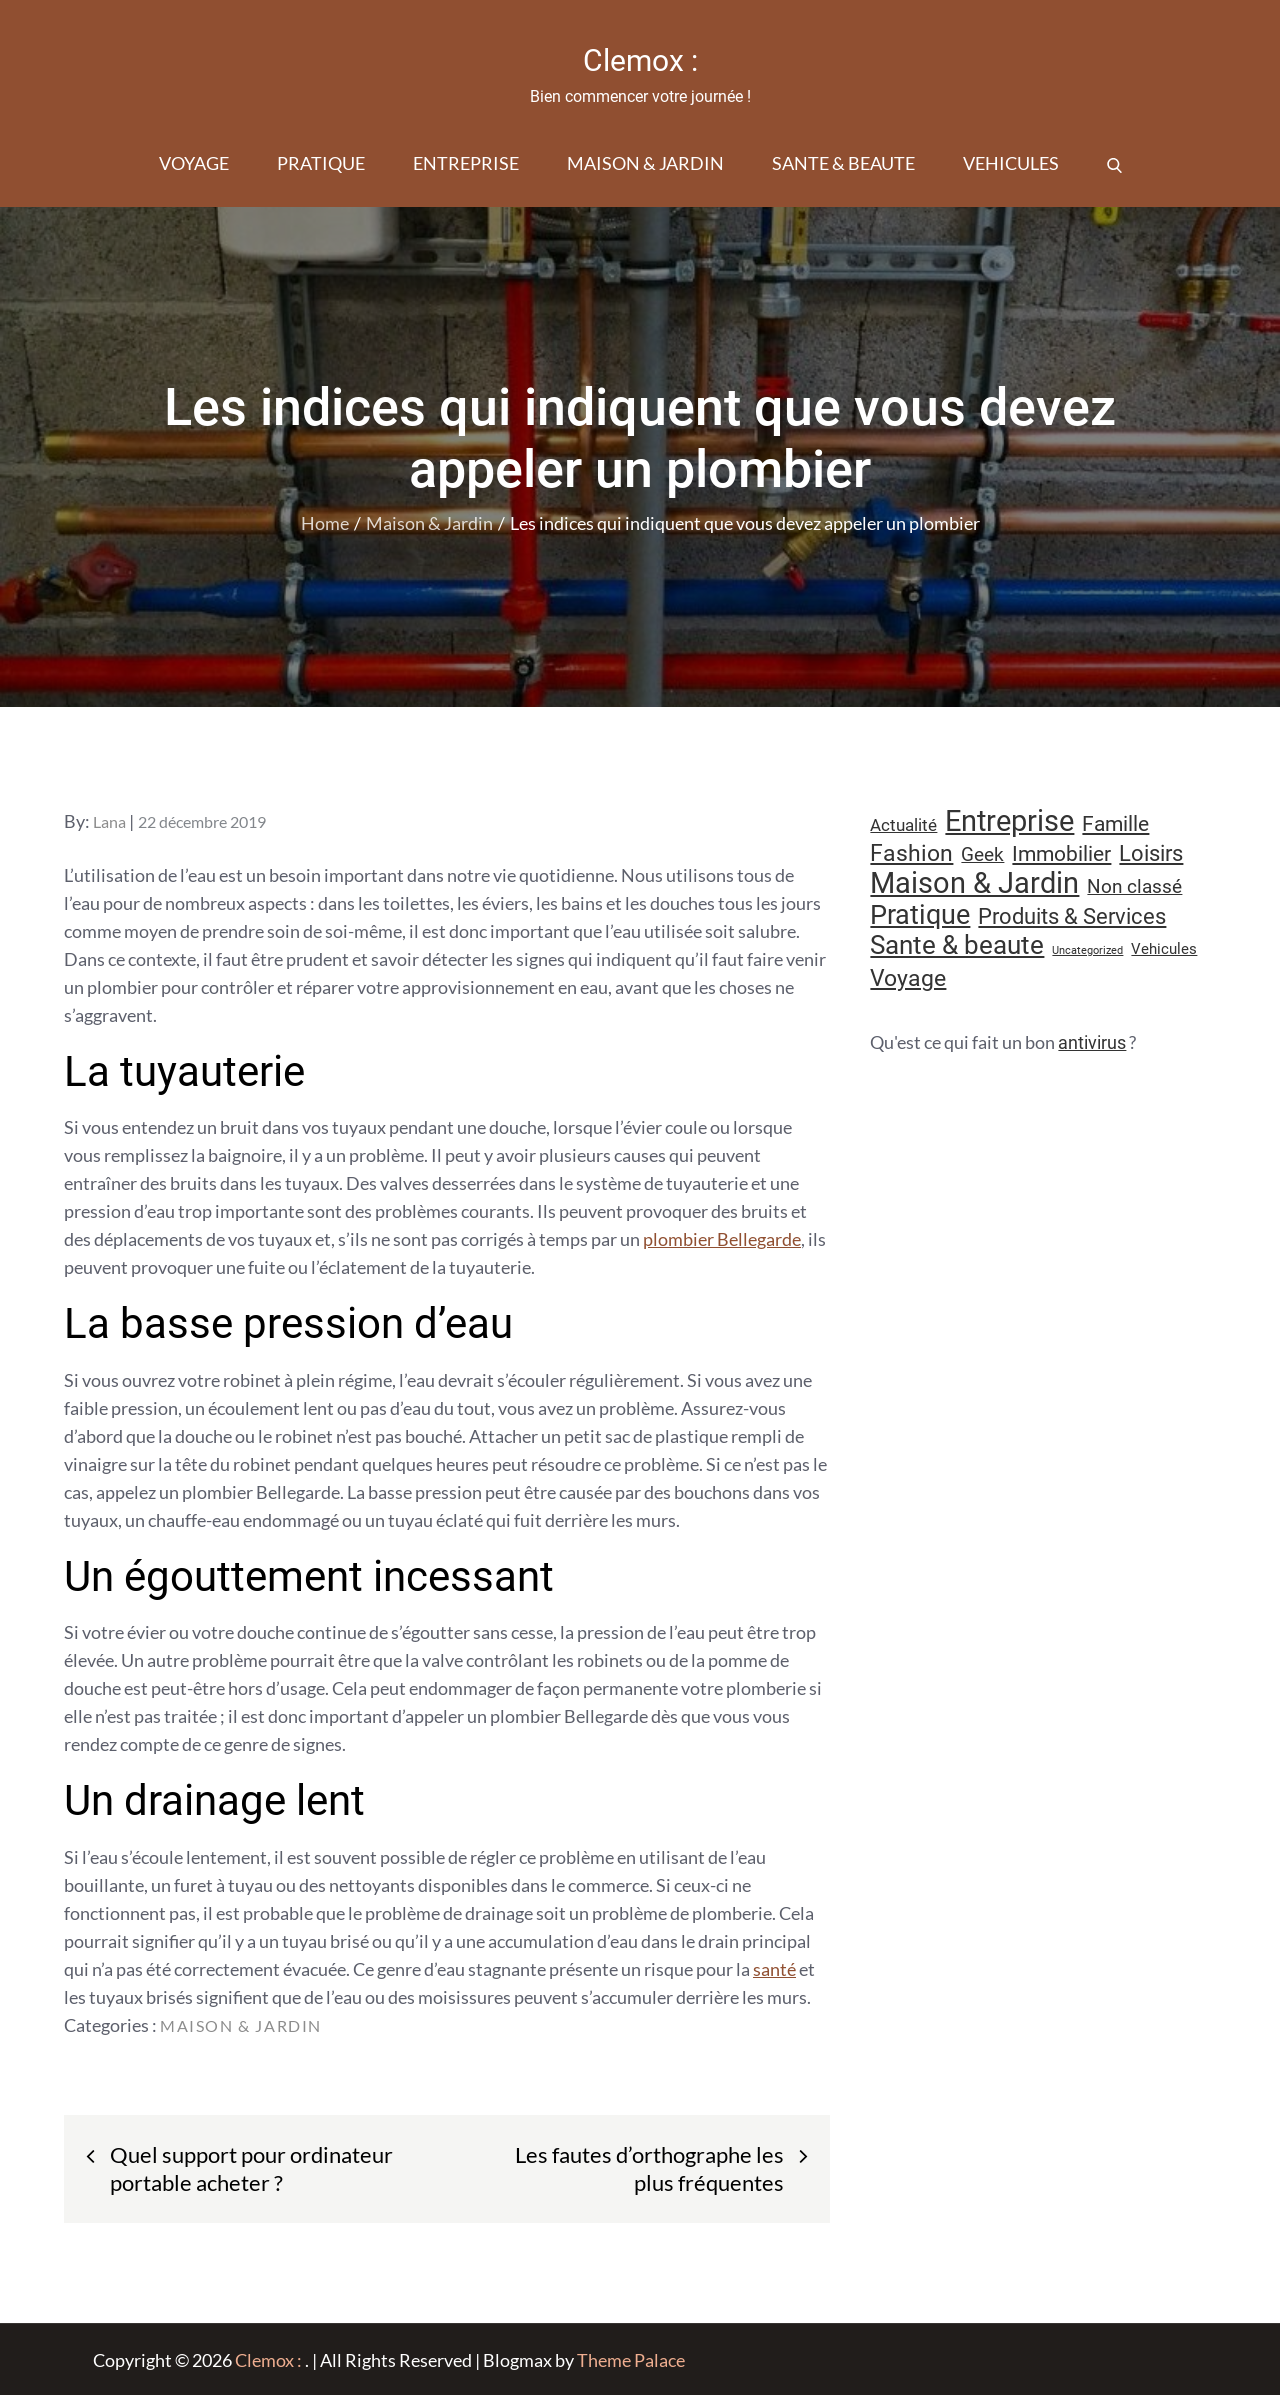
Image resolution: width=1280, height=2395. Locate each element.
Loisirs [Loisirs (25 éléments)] (1151, 852)
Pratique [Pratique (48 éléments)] (920, 914)
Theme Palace (631, 2359)
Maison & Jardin (645, 162)
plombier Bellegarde (722, 1238)
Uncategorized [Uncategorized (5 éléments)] (1087, 949)
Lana (109, 820)
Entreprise (466, 162)
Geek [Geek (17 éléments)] (982, 853)
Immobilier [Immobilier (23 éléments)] (1061, 852)
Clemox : (640, 60)
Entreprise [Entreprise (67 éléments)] (1009, 820)
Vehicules (1011, 162)
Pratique (321, 162)
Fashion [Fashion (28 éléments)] (911, 852)
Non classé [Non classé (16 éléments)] (1134, 886)
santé (774, 1968)
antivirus (1092, 1041)
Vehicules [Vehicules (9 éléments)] (1164, 948)
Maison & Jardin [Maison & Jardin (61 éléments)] (974, 882)
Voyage (194, 162)
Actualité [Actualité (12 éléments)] (903, 824)
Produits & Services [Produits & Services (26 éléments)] (1072, 915)
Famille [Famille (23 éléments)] (1115, 822)
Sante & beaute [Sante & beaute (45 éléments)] (957, 944)
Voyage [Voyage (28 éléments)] (908, 977)
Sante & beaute (843, 162)
